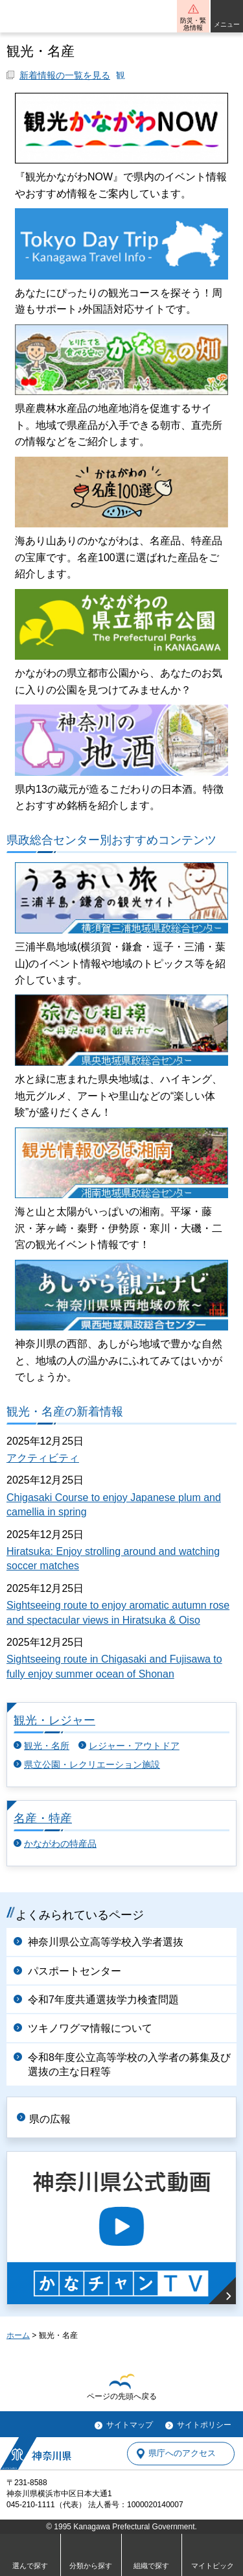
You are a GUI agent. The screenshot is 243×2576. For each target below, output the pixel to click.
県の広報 (50, 2119)
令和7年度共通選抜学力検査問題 (103, 1999)
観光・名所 (46, 1746)
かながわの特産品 (60, 1844)
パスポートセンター (74, 1971)
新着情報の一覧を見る (64, 75)
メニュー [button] (227, 24)
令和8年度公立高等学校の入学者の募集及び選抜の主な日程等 (129, 2064)
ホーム (18, 2335)
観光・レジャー (54, 1720)
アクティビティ (42, 1457)
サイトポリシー (204, 2424)
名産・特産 (43, 1818)
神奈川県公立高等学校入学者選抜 (105, 1941)
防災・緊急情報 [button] (193, 24)
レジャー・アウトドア (134, 1746)
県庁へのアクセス (182, 2454)
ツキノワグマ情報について (90, 2028)
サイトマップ (129, 2424)
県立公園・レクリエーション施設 (92, 1765)
